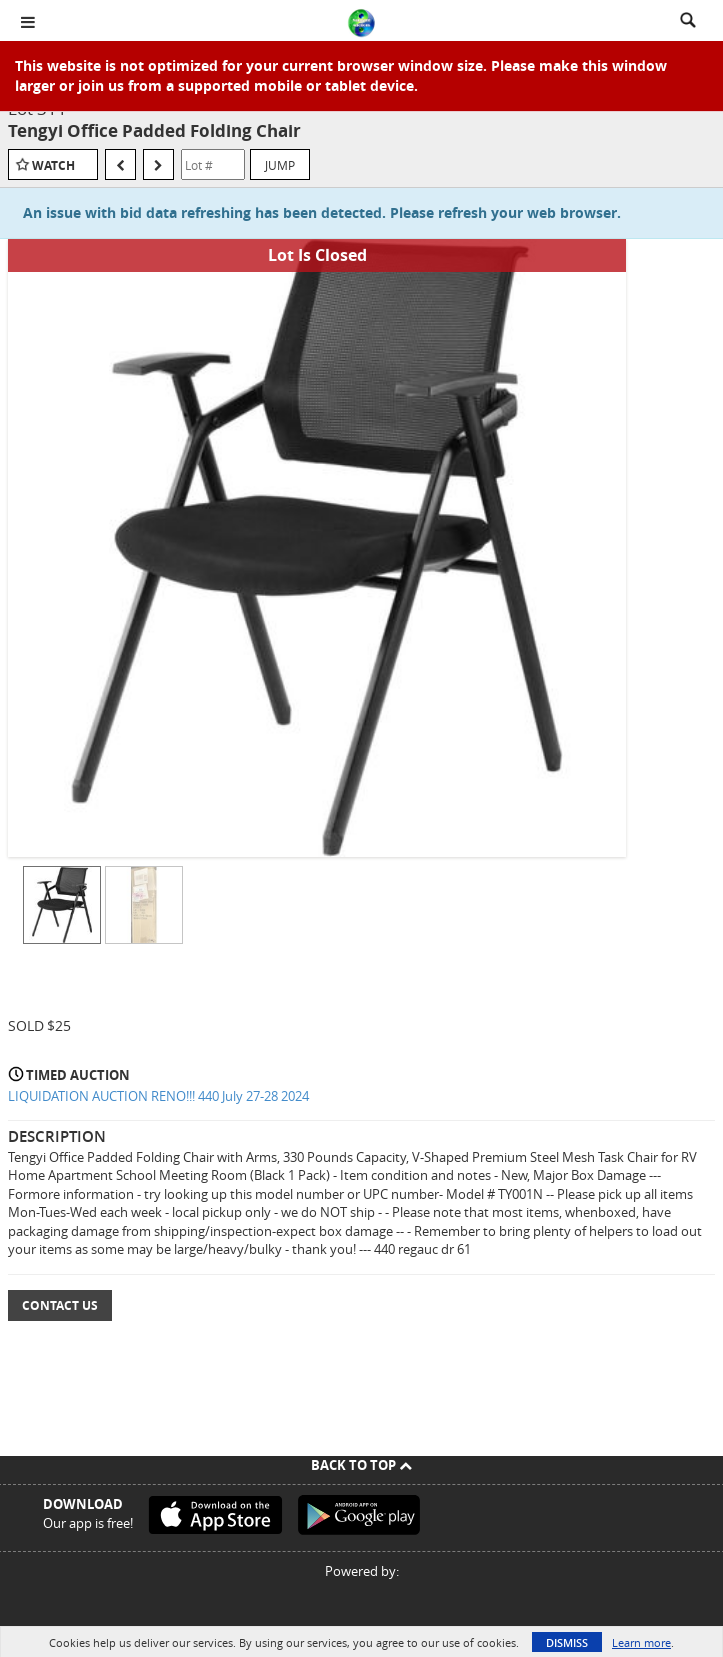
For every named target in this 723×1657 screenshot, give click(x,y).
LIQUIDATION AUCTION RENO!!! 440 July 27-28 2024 (158, 1096)
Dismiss (567, 1642)
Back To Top (361, 1465)
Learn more (641, 1642)
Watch (53, 165)
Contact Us (60, 1305)
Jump (280, 165)
